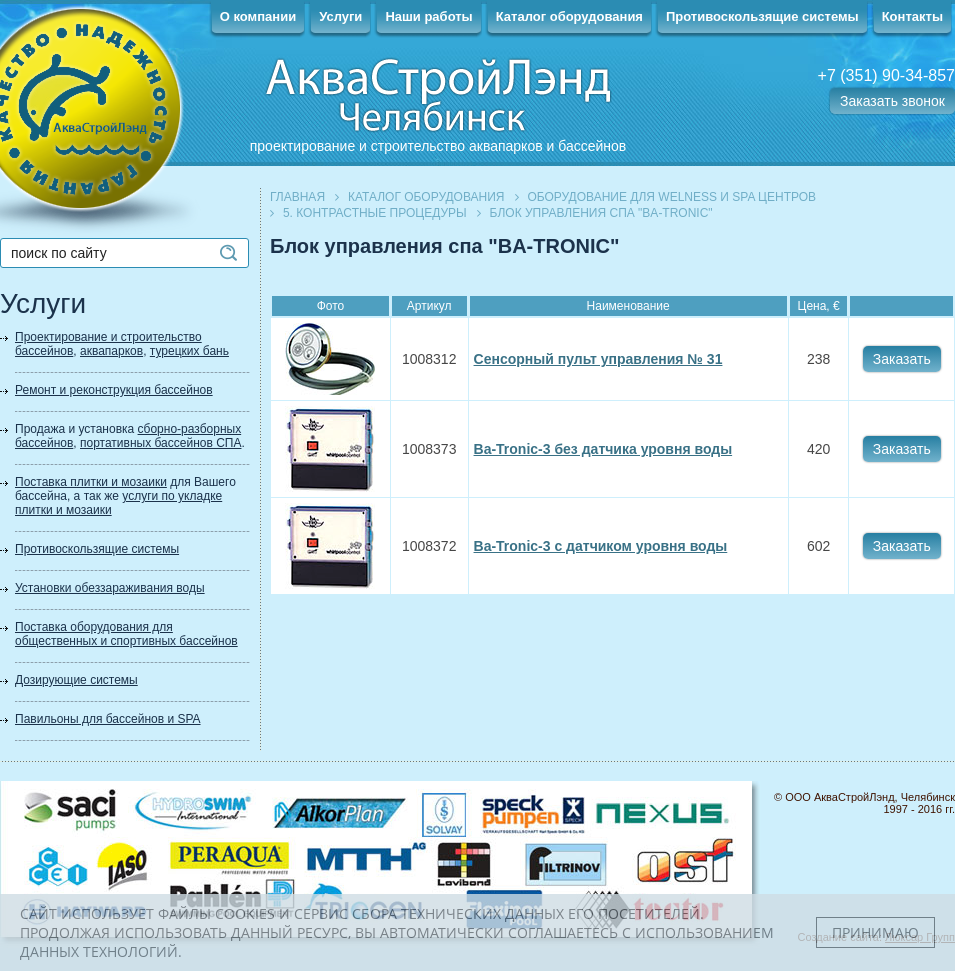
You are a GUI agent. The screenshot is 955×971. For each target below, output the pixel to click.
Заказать (902, 359)
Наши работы (428, 16)
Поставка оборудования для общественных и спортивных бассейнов (126, 634)
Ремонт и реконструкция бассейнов (114, 390)
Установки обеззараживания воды (110, 588)
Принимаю (875, 932)
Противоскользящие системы (762, 16)
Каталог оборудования (569, 16)
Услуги (340, 16)
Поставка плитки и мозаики (91, 482)
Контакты (912, 16)
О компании (258, 16)
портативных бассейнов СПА (160, 443)
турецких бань (189, 351)
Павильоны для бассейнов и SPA (108, 719)
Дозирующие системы (76, 680)
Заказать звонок (892, 101)
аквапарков (111, 351)
